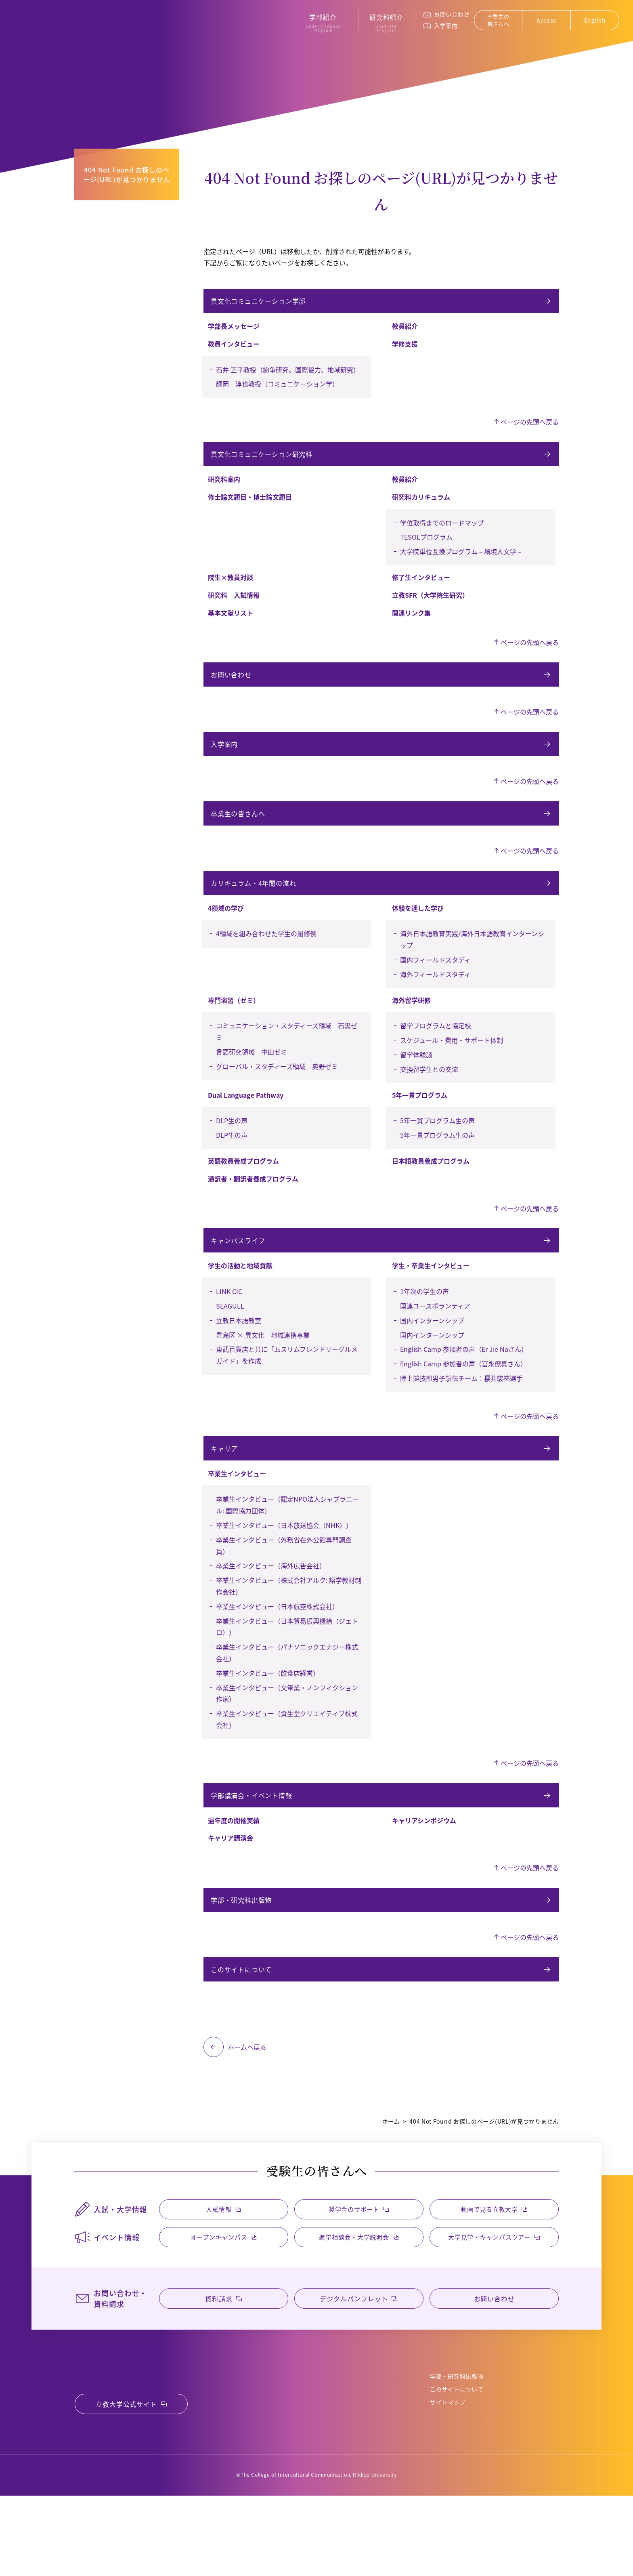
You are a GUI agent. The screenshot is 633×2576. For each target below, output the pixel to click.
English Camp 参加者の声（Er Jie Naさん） (464, 1383)
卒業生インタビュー (237, 1512)
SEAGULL (230, 1340)
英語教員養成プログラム (243, 1190)
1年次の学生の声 (424, 1325)
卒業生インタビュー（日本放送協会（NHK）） (284, 1564)
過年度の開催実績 (234, 1864)
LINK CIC (229, 1325)
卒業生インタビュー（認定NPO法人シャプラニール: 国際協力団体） (287, 1543)
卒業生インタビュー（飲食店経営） (267, 1712)
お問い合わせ (456, 14)
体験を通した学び (418, 937)
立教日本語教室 (238, 1354)
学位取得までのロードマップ (442, 532)
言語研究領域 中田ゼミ (251, 1081)
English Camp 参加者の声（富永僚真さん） (463, 1397)
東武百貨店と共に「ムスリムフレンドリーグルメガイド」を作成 (287, 1388)
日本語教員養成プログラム (431, 1190)
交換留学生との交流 (429, 1098)
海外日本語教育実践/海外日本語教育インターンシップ (472, 968)
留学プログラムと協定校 (435, 1054)
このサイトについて (242, 2020)
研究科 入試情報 (234, 604)
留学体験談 (416, 1083)
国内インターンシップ (432, 1354)
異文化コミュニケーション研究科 (263, 461)
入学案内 (450, 25)
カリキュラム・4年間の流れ (254, 909)
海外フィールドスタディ (435, 1003)
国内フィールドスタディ (435, 989)
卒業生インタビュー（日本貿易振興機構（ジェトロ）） (287, 1665)
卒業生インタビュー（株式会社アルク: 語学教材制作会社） (288, 1624)
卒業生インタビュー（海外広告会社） (271, 1604)
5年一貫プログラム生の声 (437, 1149)
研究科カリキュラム (421, 506)
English (599, 20)
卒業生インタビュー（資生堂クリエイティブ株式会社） (287, 1758)
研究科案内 (224, 489)
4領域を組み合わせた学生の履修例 (266, 962)
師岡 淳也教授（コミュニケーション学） (277, 388)
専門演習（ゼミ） (234, 1029)
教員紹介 (405, 331)
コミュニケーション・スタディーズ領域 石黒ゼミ (286, 1060)
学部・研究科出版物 (242, 1946)
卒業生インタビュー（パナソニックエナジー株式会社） (287, 1691)
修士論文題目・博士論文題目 (250, 506)
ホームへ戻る (247, 2100)
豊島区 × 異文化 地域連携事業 (263, 1369)
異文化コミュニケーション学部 (259, 303)
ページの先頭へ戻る (530, 426)
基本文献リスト (230, 622)
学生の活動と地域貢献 (240, 1299)
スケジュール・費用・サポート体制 (451, 1069)
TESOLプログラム (426, 546)
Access (551, 20)
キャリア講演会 (230, 1881)
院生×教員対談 (230, 587)
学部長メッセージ (234, 331)
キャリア (225, 1485)
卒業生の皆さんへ (503, 20)
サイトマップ (447, 2474)
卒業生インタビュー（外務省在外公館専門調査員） (284, 1584)
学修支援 (405, 348)
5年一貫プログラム (419, 1124)
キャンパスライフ (239, 1272)
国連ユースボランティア (435, 1340)
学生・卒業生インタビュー (431, 1299)
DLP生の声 (231, 1149)
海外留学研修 (411, 1029)
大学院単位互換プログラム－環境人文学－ (461, 561)
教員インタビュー (234, 348)
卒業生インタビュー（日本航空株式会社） (277, 1645)
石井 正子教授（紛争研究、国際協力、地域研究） (288, 374)
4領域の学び (226, 937)
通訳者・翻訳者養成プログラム (253, 1207)
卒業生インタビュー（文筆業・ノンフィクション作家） (287, 1732)
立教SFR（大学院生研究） (430, 604)
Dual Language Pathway (245, 1124)
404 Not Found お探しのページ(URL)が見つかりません (127, 174)
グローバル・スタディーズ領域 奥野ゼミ (277, 1095)
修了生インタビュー (421, 587)
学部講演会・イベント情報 (252, 1836)
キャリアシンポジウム (424, 1864)
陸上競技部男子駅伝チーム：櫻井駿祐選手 (461, 1412)
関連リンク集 (411, 622)
